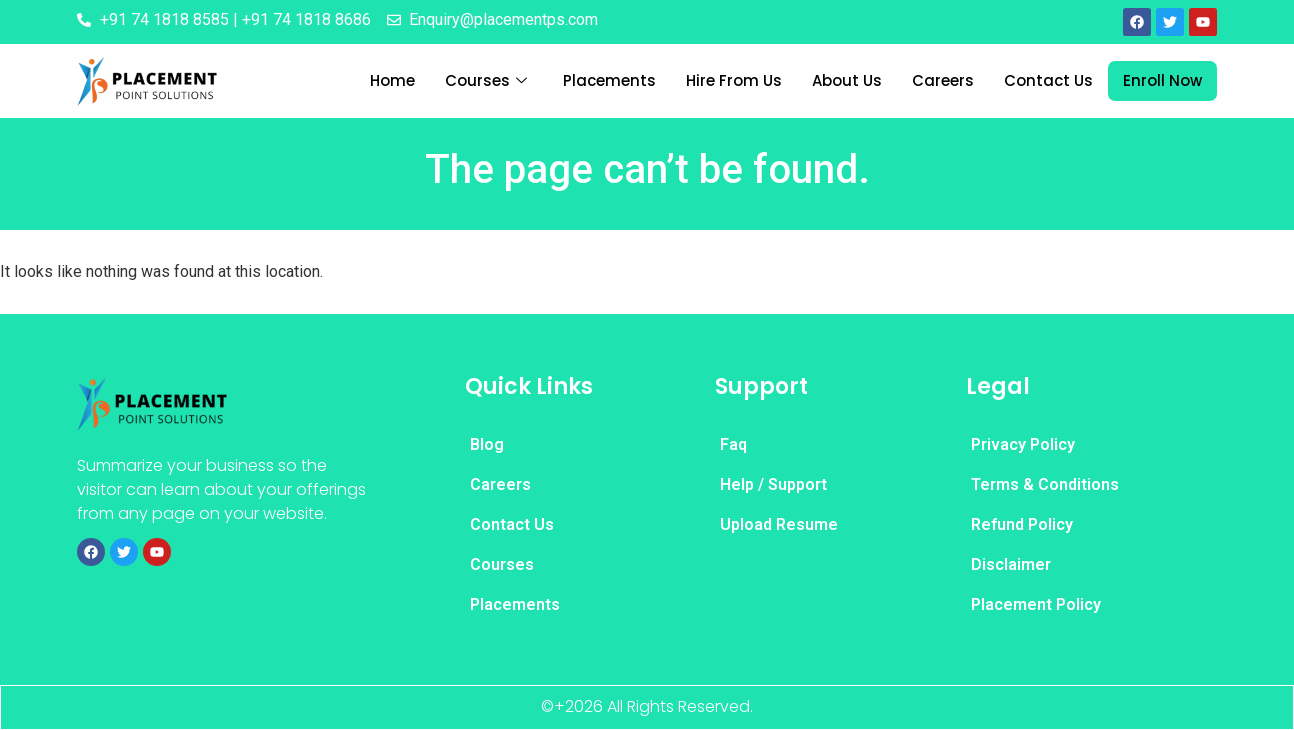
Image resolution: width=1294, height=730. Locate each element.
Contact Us (1048, 80)
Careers (943, 80)
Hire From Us (734, 80)
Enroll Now (1162, 80)
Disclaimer (1011, 564)
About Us (847, 80)
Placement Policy (1036, 604)
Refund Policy (1022, 524)
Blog (487, 444)
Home (392, 80)
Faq (733, 444)
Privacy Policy (1023, 444)
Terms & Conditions (1045, 484)
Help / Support (773, 484)
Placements (609, 80)
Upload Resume (779, 524)
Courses (486, 81)
